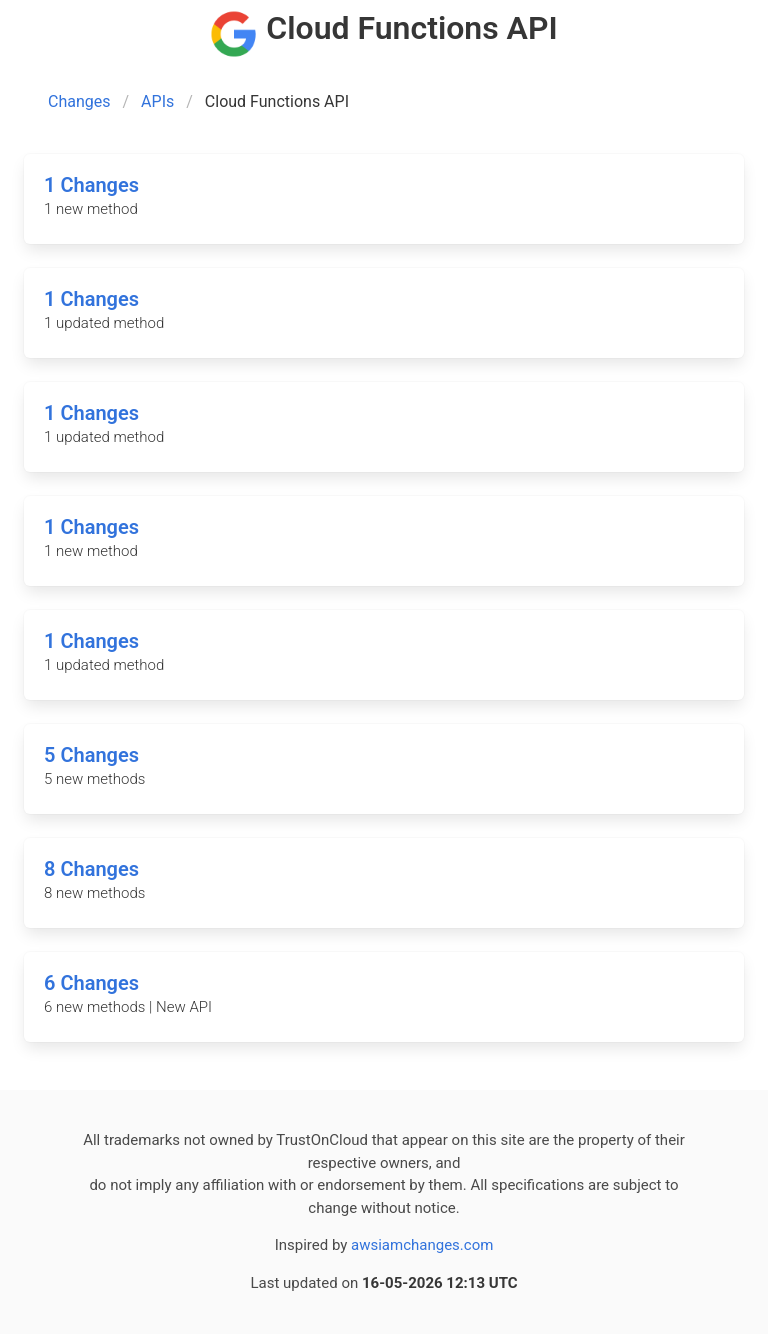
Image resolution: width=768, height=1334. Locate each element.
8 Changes (91, 869)
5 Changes (91, 755)
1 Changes (91, 185)
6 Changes (91, 983)
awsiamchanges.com (422, 1245)
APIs (157, 101)
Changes (79, 101)
